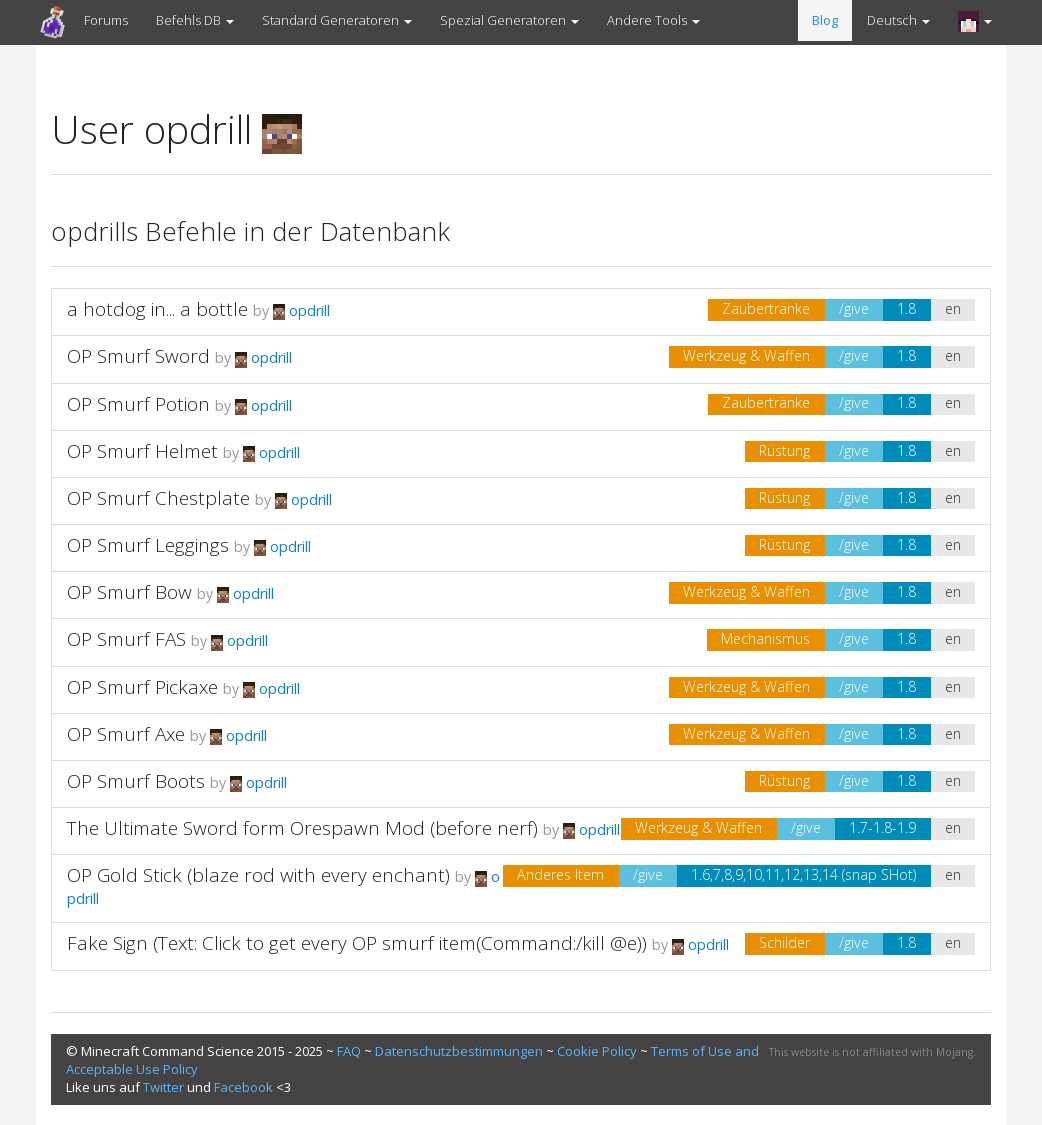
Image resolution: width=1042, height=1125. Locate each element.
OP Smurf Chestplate (158, 498)
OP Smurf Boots (136, 781)
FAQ (349, 1051)
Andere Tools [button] (653, 20)
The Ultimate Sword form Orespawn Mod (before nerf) (302, 828)
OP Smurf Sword (138, 356)
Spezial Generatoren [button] (509, 20)
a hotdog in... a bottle (157, 309)
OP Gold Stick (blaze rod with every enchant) (258, 875)
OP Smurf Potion (138, 404)
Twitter (163, 1087)
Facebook (243, 1087)
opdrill (301, 310)
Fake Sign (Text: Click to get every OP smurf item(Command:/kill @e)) (357, 943)
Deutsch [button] (898, 20)
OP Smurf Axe (126, 734)
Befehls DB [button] (195, 20)
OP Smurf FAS (126, 639)
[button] (975, 21)
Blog (825, 20)
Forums (106, 20)
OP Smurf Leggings (148, 545)
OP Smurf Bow (129, 592)
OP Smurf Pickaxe (142, 687)
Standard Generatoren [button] (337, 20)
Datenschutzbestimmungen (459, 1051)
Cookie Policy (597, 1051)
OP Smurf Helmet (142, 451)
